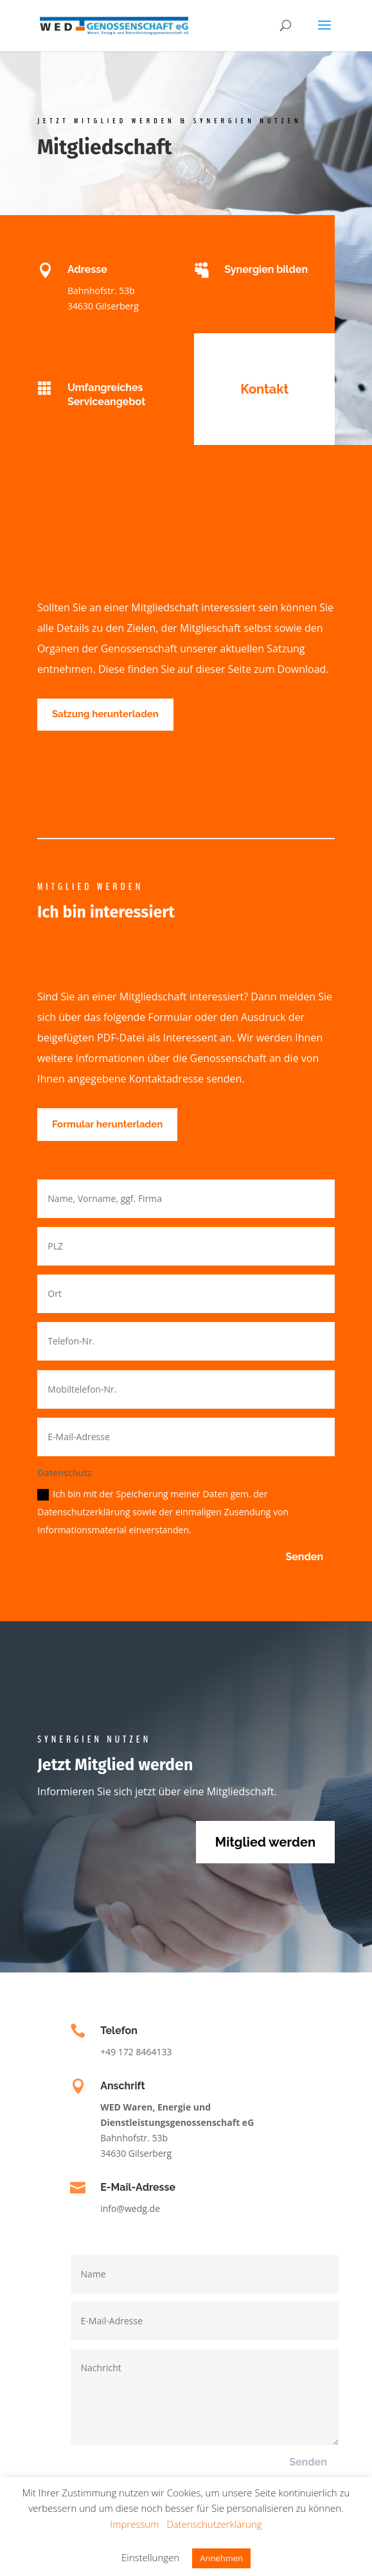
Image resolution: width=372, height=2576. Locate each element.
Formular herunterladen (107, 1124)
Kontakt (264, 389)
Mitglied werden (265, 1842)
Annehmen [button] (221, 2558)
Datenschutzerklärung (213, 2524)
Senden (304, 1557)
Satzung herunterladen (105, 714)
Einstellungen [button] (150, 2557)
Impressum (134, 2524)
